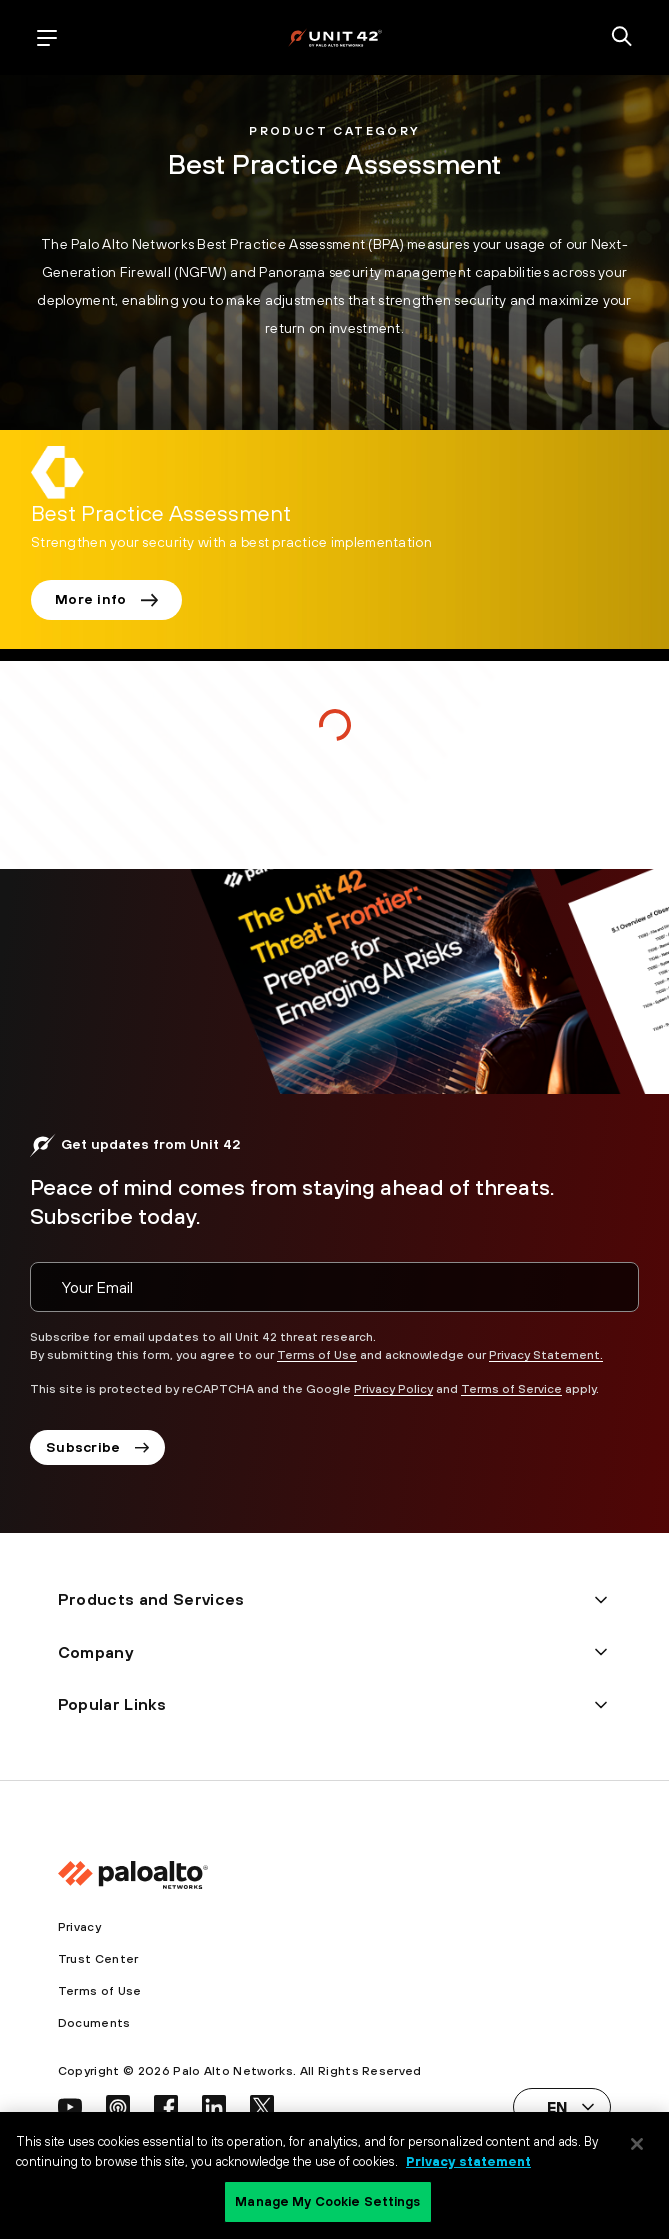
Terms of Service (511, 1389)
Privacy (79, 1927)
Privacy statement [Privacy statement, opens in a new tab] (468, 2161)
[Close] (637, 2144)
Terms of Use (317, 1355)
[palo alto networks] (335, 37)
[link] (161, 515)
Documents (94, 2023)
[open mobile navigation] (47, 38)
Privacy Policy (393, 1389)
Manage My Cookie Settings (327, 2201)
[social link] (70, 2107)
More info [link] (106, 599)
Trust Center (98, 1959)
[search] (622, 38)
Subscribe (97, 1447)
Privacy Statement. (546, 1355)
